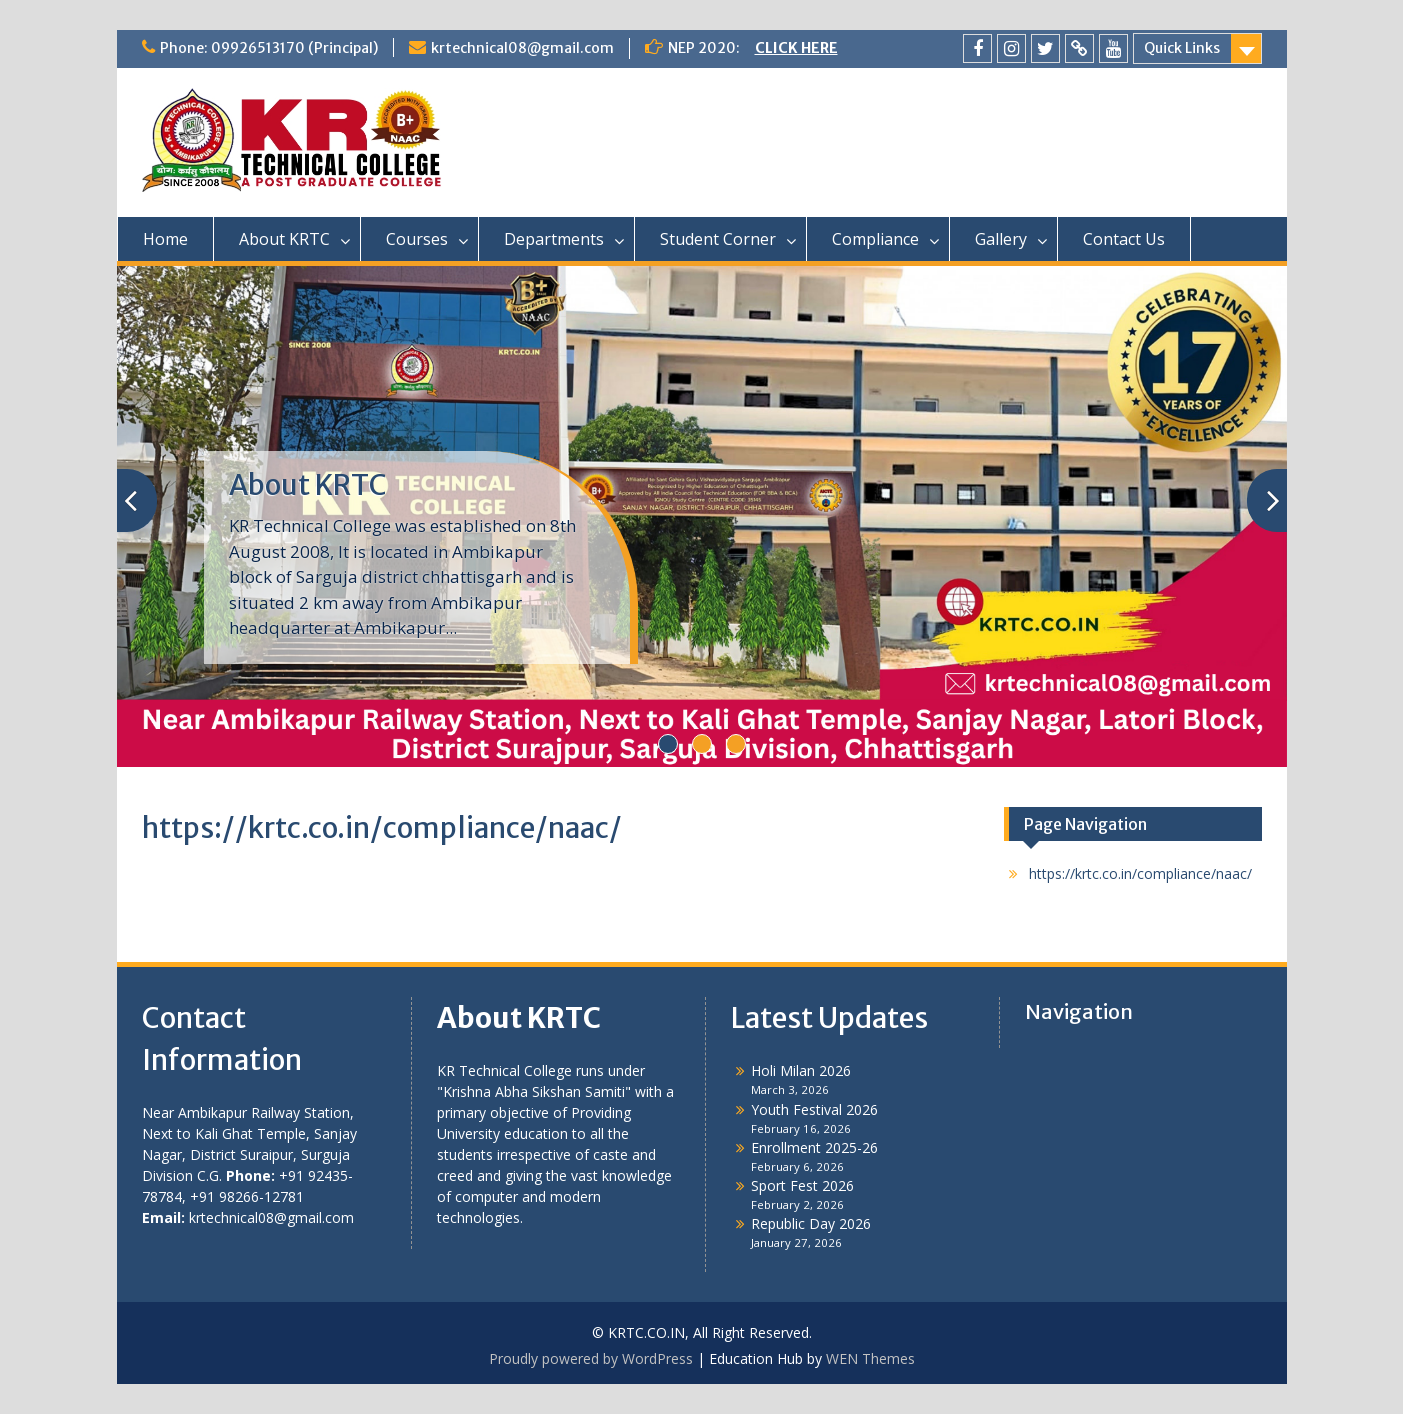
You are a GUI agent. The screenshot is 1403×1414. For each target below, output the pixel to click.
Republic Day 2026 (811, 1223)
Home (165, 239)
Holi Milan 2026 (801, 1070)
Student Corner (718, 239)
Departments (554, 239)
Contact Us (1124, 239)
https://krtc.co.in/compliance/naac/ (1140, 873)
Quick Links (1182, 48)
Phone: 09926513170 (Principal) (269, 48)
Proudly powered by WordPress (591, 1358)
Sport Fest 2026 (802, 1185)
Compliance (875, 239)
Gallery (1001, 239)
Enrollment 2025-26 (814, 1147)
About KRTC (284, 239)
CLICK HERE (796, 48)
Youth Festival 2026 (814, 1109)
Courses (417, 239)
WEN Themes (870, 1358)
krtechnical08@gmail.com (522, 48)
